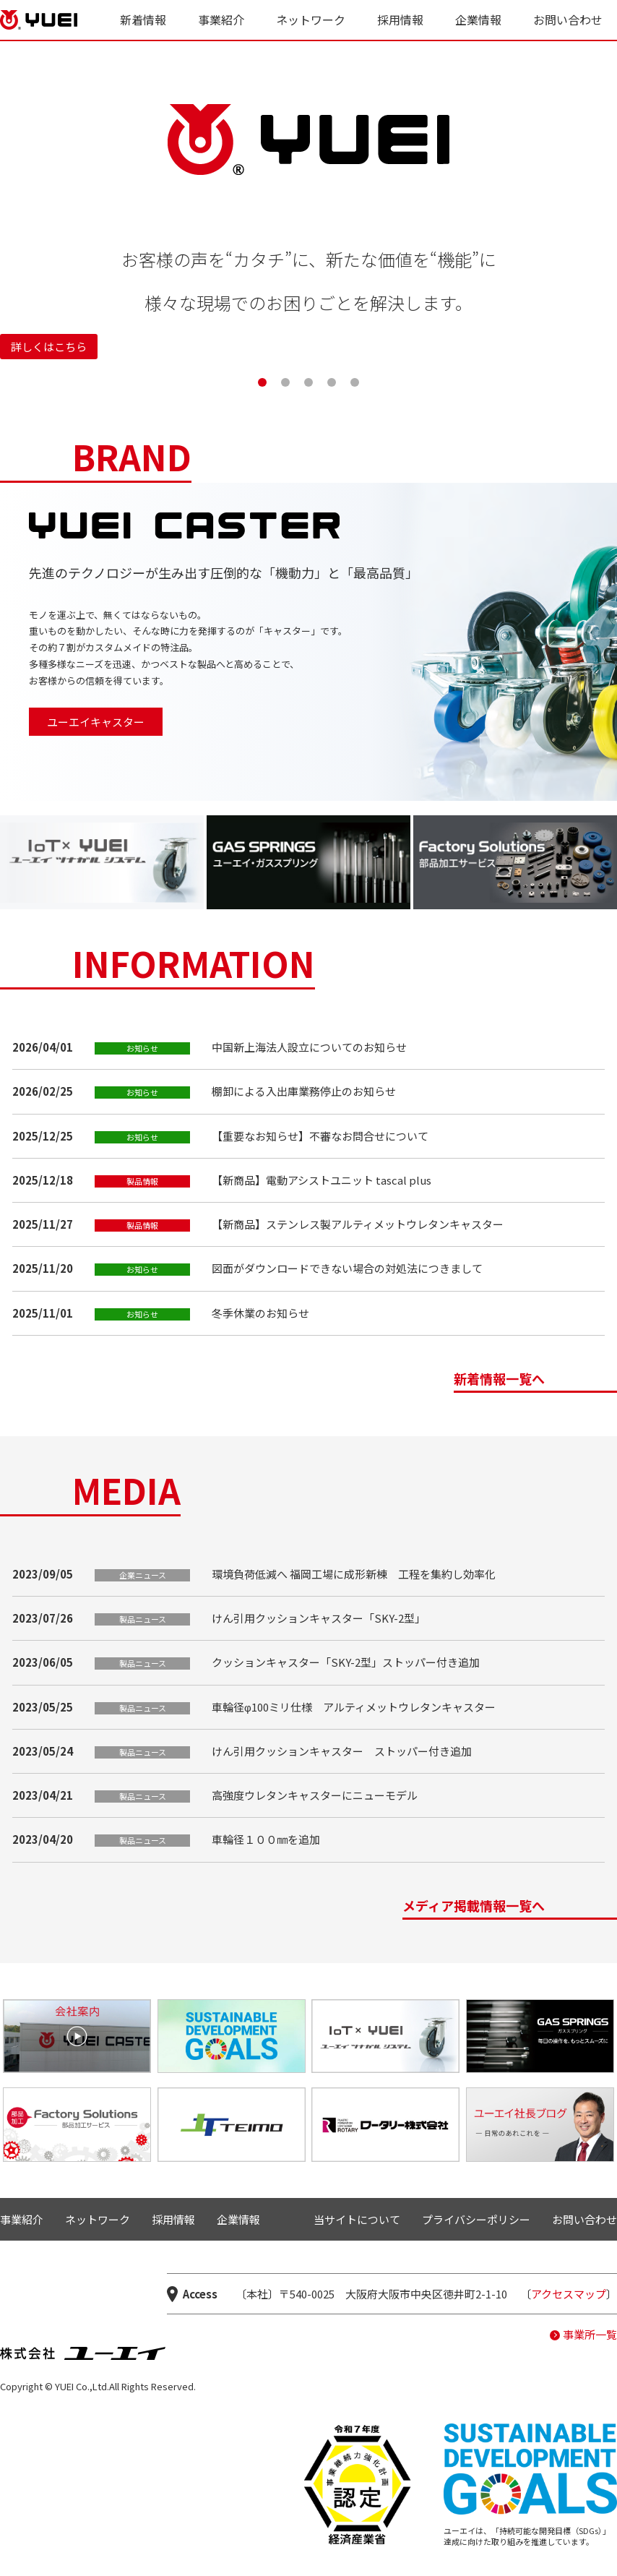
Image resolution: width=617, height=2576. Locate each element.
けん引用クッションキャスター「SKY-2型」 (319, 1618)
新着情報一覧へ (499, 1380)
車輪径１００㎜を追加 (266, 1839)
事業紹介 (221, 19)
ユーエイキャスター (95, 721)
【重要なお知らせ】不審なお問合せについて (320, 1135)
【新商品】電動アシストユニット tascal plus (321, 1180)
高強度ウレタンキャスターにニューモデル (315, 1795)
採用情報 (400, 19)
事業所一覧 (590, 2334)
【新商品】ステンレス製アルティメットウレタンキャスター (358, 1224)
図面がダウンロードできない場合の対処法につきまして (347, 1268)
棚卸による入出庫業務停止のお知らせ (304, 1091)
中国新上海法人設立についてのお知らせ (309, 1047)
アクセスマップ (568, 2293)
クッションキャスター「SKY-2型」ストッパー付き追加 (346, 1662)
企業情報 (478, 19)
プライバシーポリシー (476, 2219)
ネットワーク (310, 19)
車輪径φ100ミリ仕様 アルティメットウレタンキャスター (354, 1706)
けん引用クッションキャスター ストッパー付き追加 (342, 1751)
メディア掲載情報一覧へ (473, 1907)
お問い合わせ (568, 19)
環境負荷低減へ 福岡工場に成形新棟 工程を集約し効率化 (354, 1573)
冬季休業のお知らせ (260, 1313)
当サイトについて (357, 2219)
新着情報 (143, 19)
